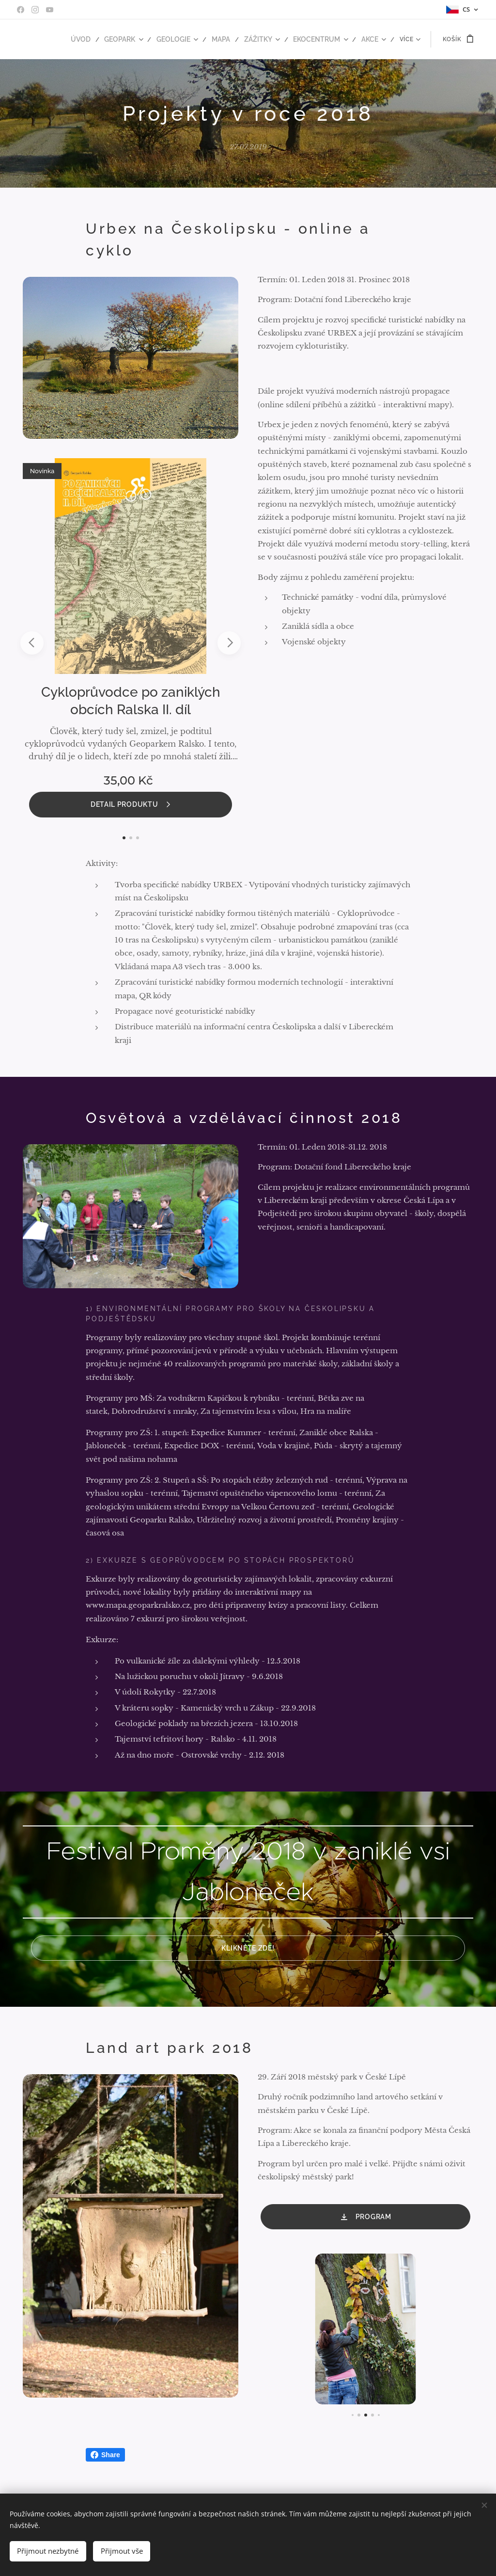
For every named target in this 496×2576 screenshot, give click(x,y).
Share (105, 2455)
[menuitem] (96, 39)
